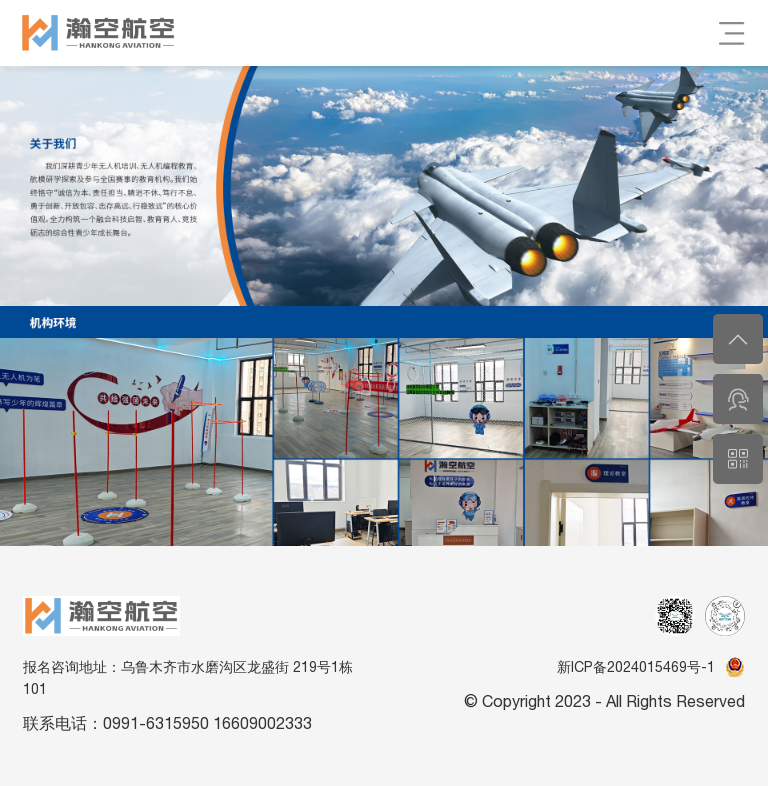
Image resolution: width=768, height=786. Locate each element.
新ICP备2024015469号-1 (636, 667)
